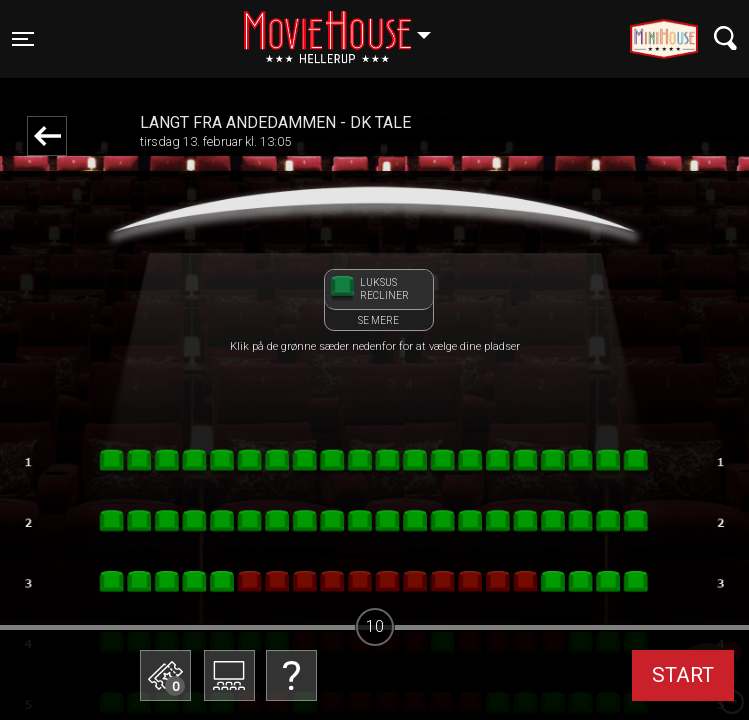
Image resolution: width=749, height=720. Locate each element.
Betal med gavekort (165, 575)
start (683, 675)
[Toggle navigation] (23, 39)
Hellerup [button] (347, 27)
